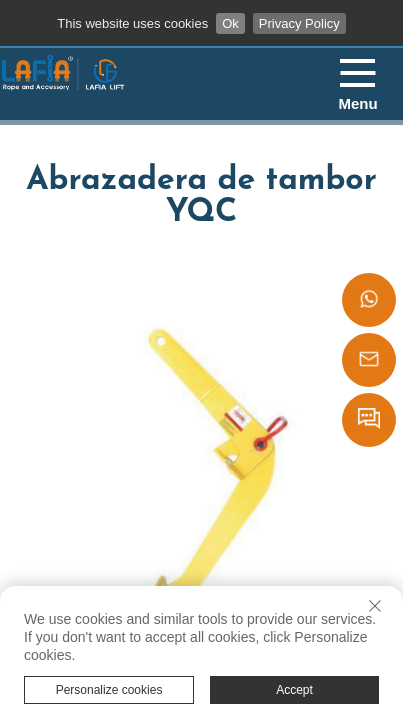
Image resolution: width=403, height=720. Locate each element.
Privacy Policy (299, 23)
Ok (230, 23)
